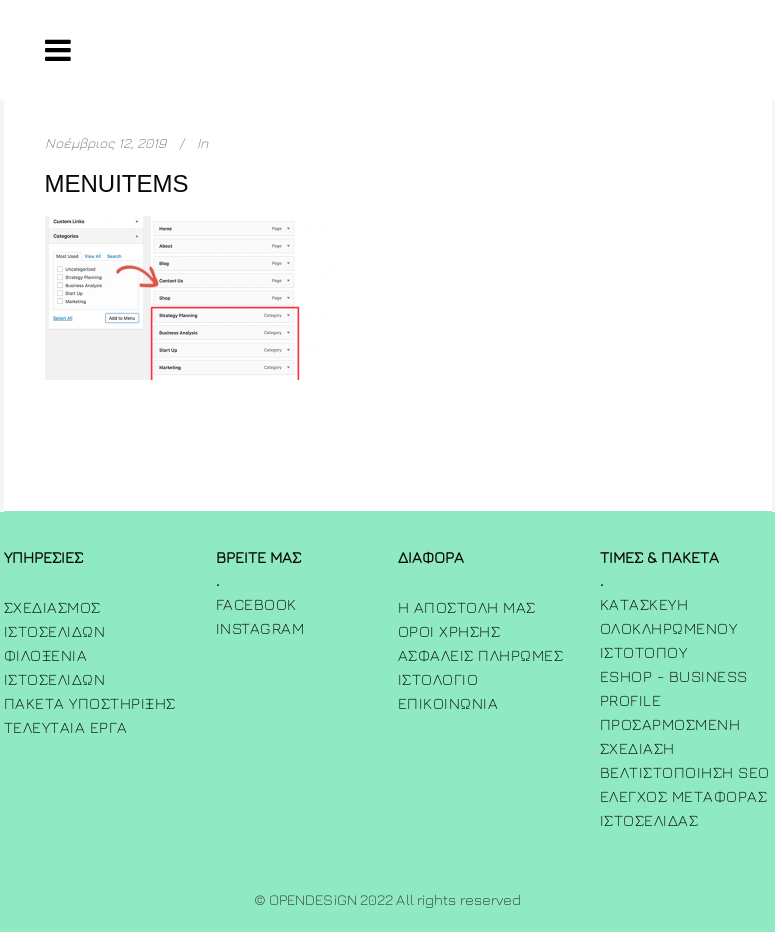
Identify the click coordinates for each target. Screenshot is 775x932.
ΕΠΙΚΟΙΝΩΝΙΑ (448, 703)
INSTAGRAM (260, 628)
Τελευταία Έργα (66, 727)
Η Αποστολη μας (467, 607)
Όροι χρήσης (449, 631)
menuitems (117, 183)
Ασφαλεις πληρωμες (481, 655)
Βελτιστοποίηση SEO (685, 772)
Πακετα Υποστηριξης (90, 703)
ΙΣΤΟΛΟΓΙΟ (438, 679)
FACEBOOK (256, 604)
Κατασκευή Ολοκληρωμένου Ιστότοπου (669, 628)
